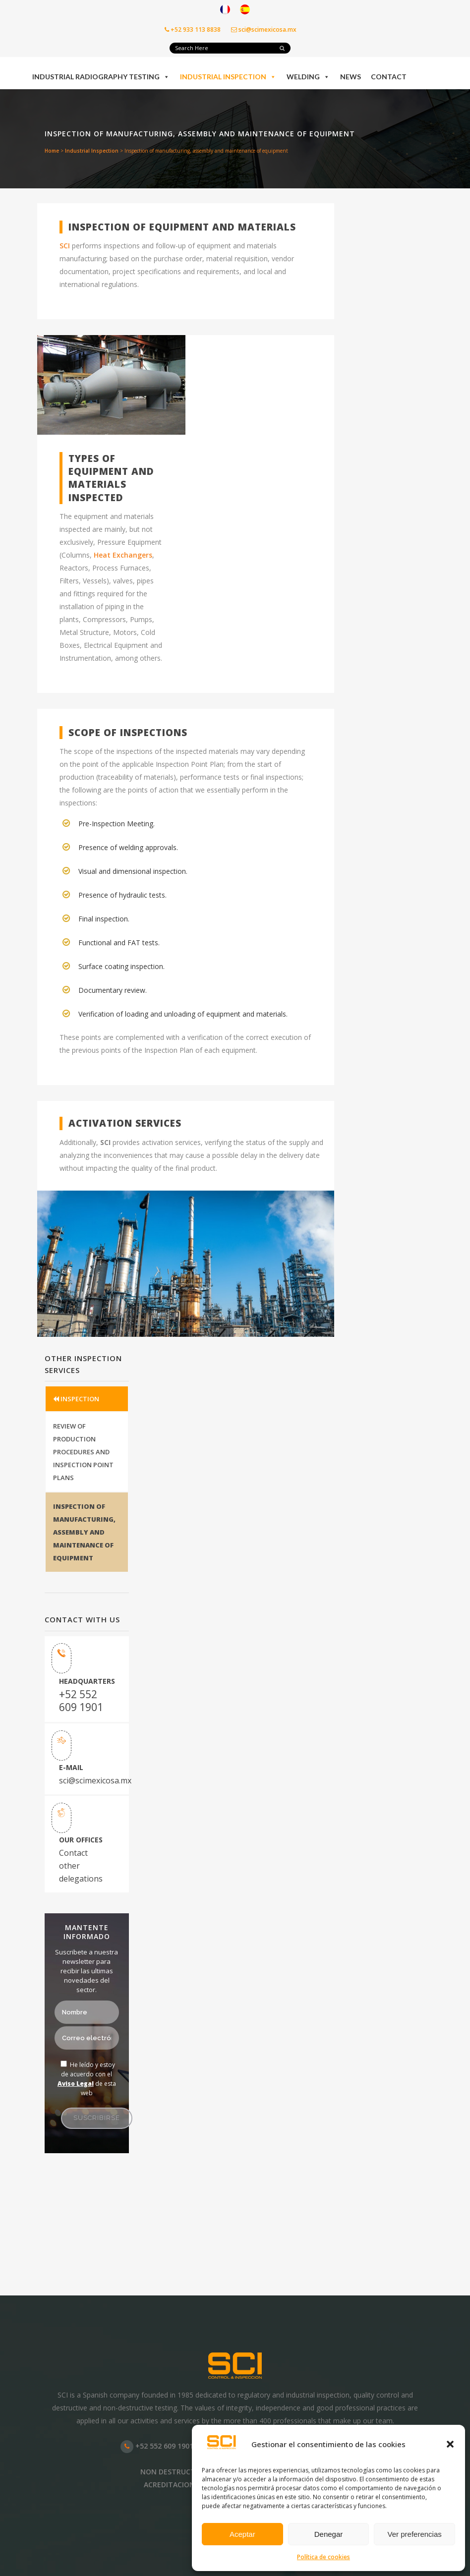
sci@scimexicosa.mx (263, 29)
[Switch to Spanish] (245, 9)
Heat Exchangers (123, 555)
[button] (450, 2444)
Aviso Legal (76, 2083)
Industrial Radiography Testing (101, 76)
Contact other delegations (81, 1865)
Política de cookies (323, 2557)
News (350, 76)
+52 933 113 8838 (193, 29)
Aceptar (242, 2534)
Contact (389, 76)
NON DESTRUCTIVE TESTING (189, 2471)
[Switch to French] (225, 9)
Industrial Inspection (228, 76)
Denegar (328, 2534)
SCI (64, 245)
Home (52, 150)
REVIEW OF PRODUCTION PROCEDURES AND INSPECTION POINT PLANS (83, 1452)
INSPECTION (76, 1398)
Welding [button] (308, 76)
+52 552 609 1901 (81, 1701)
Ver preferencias (415, 2534)
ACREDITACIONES (173, 2484)
